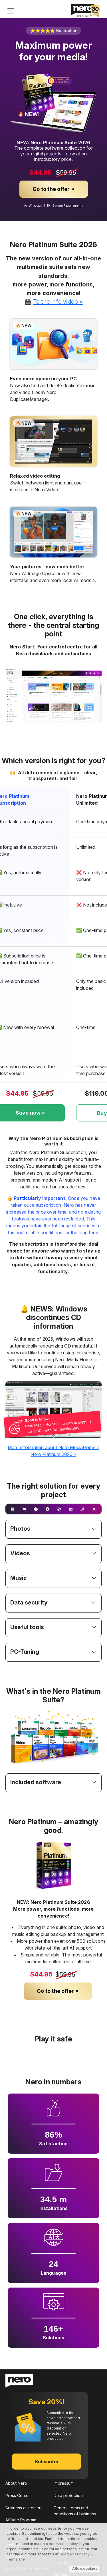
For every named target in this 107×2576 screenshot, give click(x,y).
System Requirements (68, 205)
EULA (58, 2525)
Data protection (68, 2495)
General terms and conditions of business (75, 2510)
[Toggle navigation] (11, 11)
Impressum (64, 2483)
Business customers (24, 2507)
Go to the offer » (53, 189)
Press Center (17, 2495)
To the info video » (58, 301)
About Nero (16, 2483)
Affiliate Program (20, 2519)
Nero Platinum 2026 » (53, 1454)
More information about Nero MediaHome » (53, 1447)
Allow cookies (84, 2568)
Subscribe (46, 2461)
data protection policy (59, 2544)
